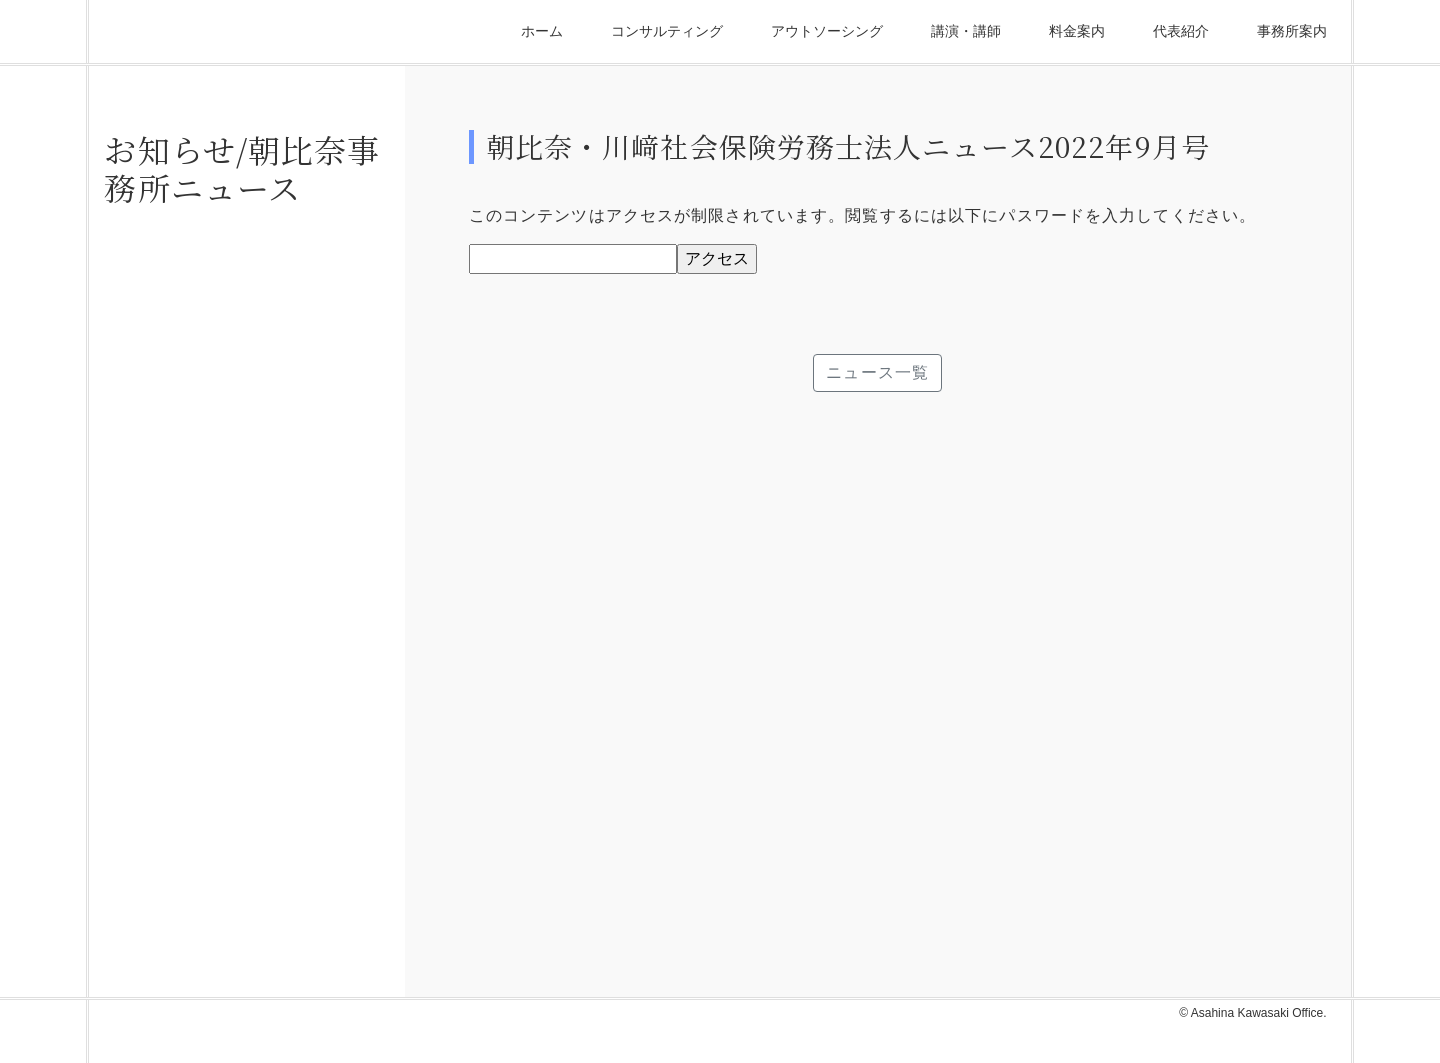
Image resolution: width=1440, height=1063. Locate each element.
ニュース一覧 (877, 372)
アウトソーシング (827, 31)
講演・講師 (966, 31)
